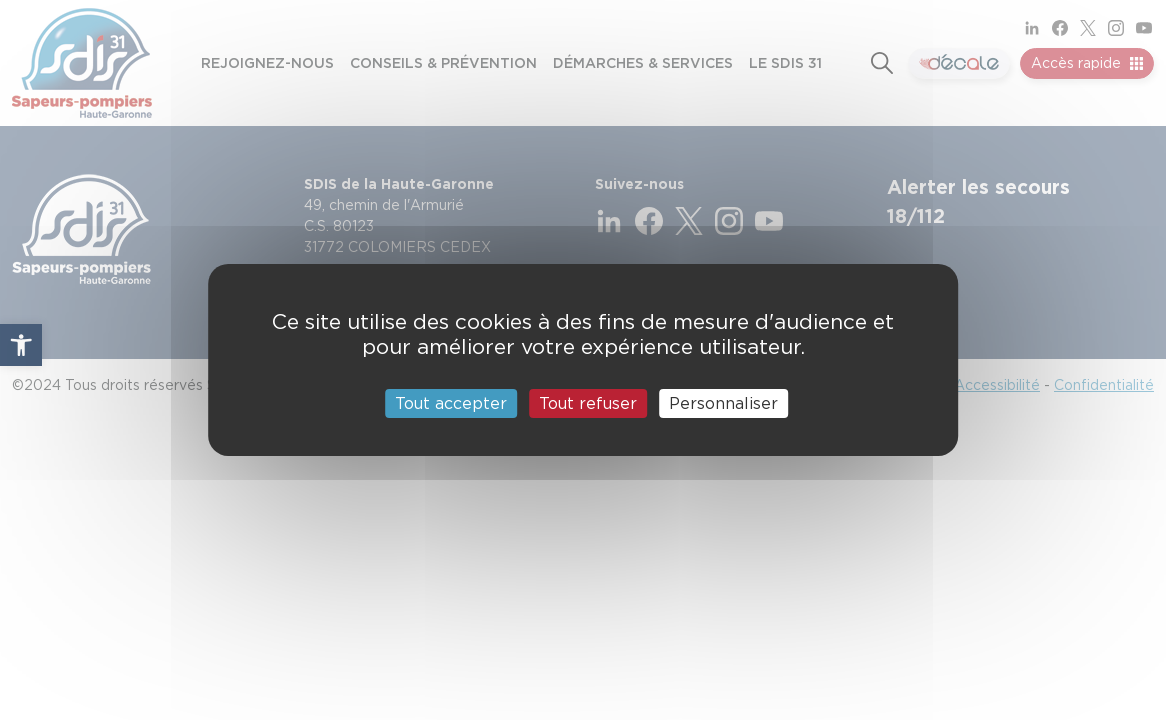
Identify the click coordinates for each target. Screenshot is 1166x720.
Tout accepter (451, 403)
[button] (21, 345)
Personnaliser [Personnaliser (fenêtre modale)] (723, 403)
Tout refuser (588, 403)
